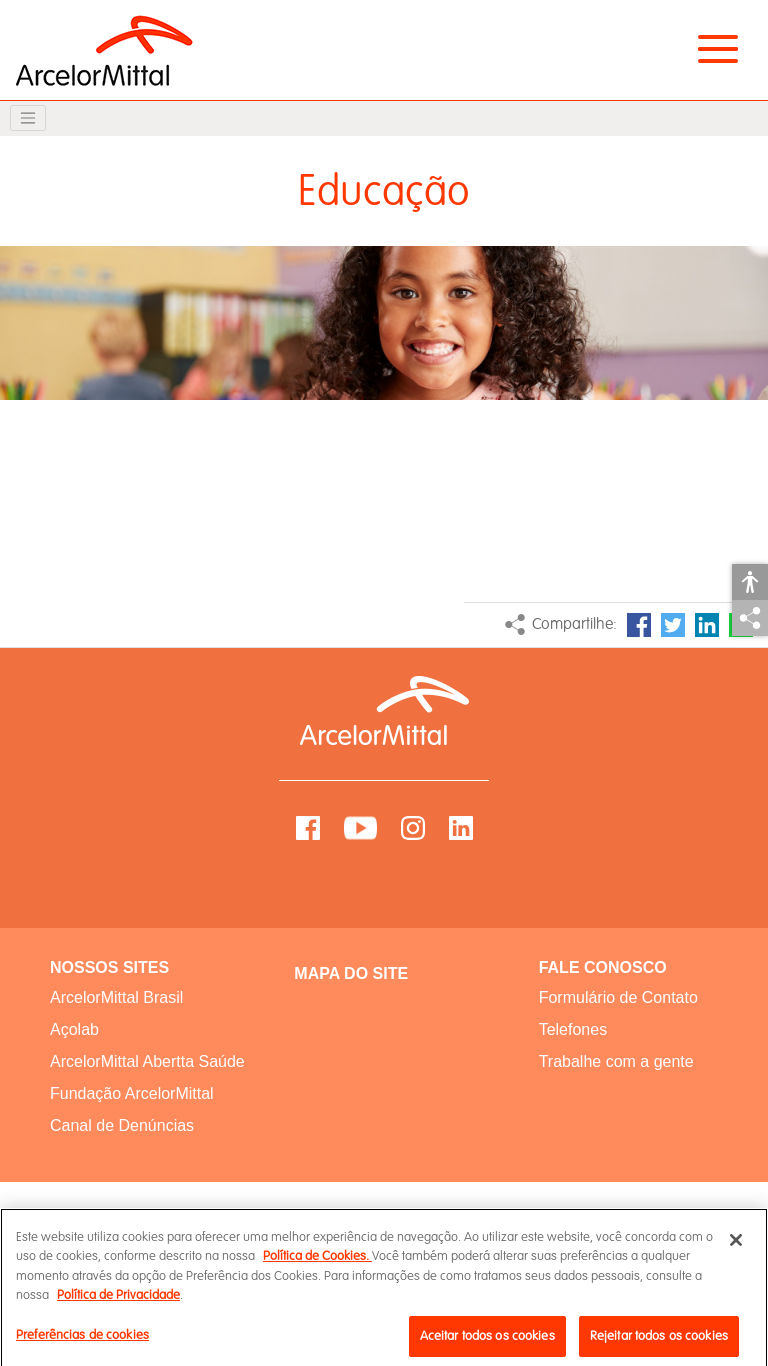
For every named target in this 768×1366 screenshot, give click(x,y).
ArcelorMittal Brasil (116, 997)
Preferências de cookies (82, 1345)
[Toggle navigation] (28, 118)
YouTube (360, 828)
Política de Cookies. (317, 1267)
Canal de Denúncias (122, 1125)
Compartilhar (750, 618)
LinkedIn (707, 625)
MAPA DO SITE (351, 973)
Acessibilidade (750, 582)
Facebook (639, 625)
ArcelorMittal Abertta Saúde (147, 1061)
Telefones (573, 1029)
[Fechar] (736, 1250)
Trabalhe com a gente (616, 1061)
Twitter (673, 625)
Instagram (413, 828)
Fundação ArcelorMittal (132, 1093)
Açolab (74, 1029)
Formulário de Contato (618, 997)
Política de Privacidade (118, 1306)
